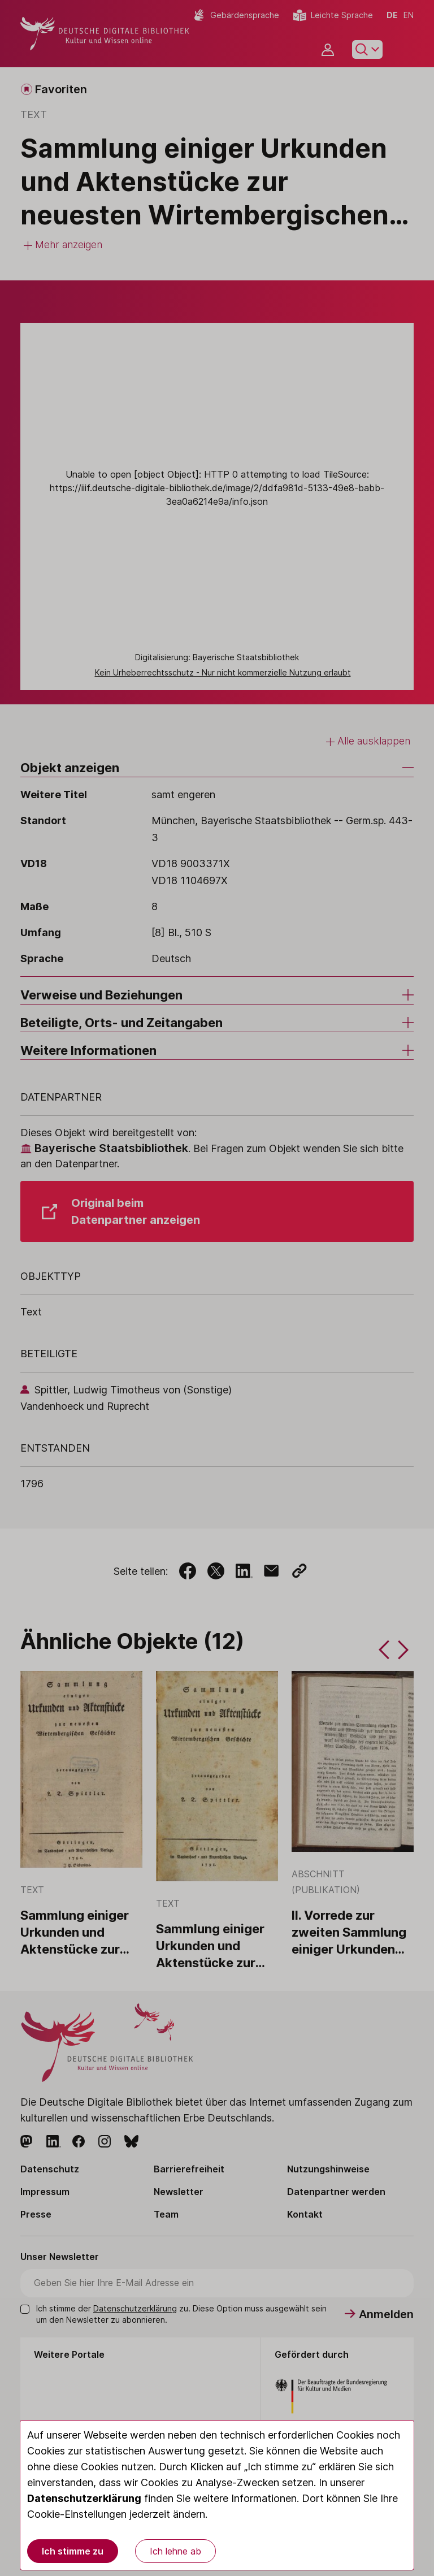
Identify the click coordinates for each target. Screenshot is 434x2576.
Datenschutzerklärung (84, 2498)
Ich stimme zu (72, 2551)
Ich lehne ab (175, 2551)
